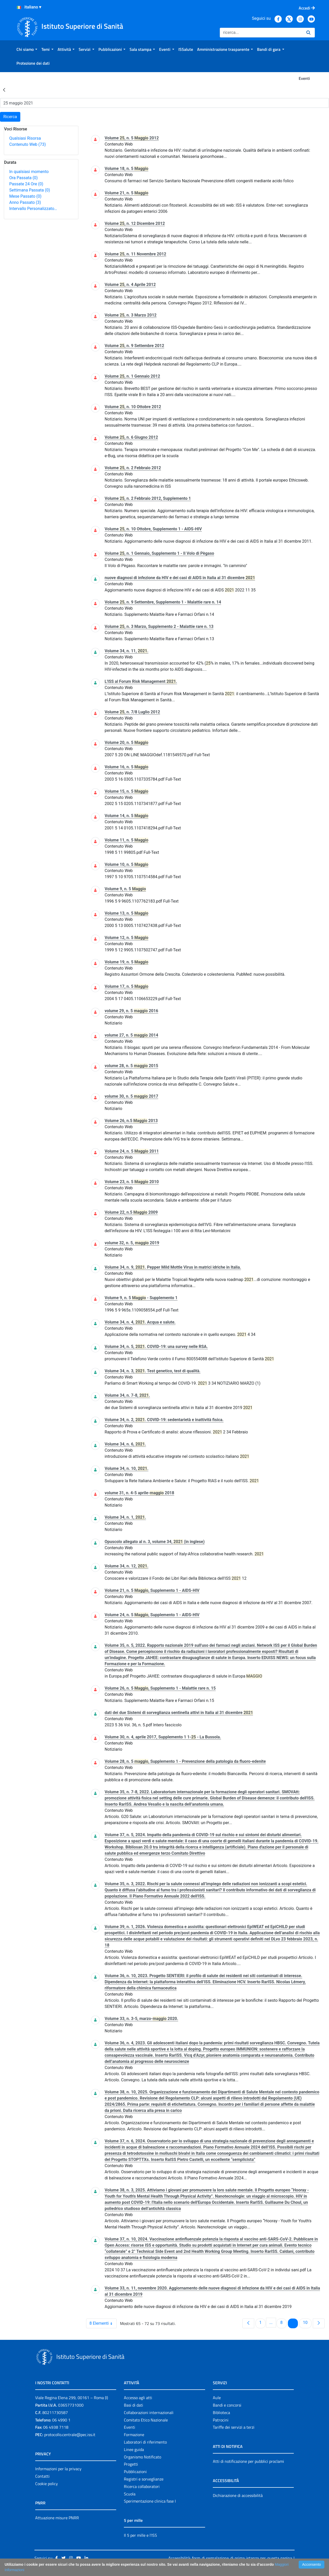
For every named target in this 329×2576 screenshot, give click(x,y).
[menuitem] (26, 49)
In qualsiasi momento (29, 171)
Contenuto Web (27, 144)
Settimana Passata (29, 190)
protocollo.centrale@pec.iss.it (69, 2434)
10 (307, 2322)
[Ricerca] (261, 32)
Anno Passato (25, 202)
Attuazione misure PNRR (57, 2518)
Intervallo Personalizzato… (33, 208)
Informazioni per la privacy (58, 2469)
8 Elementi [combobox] (102, 2323)
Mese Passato (25, 196)
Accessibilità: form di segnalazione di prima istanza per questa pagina (230, 2558)
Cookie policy (46, 2484)
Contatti (42, 2476)
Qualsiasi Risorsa (25, 138)
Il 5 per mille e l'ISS (140, 2535)
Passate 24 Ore (26, 183)
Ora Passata (23, 177)
